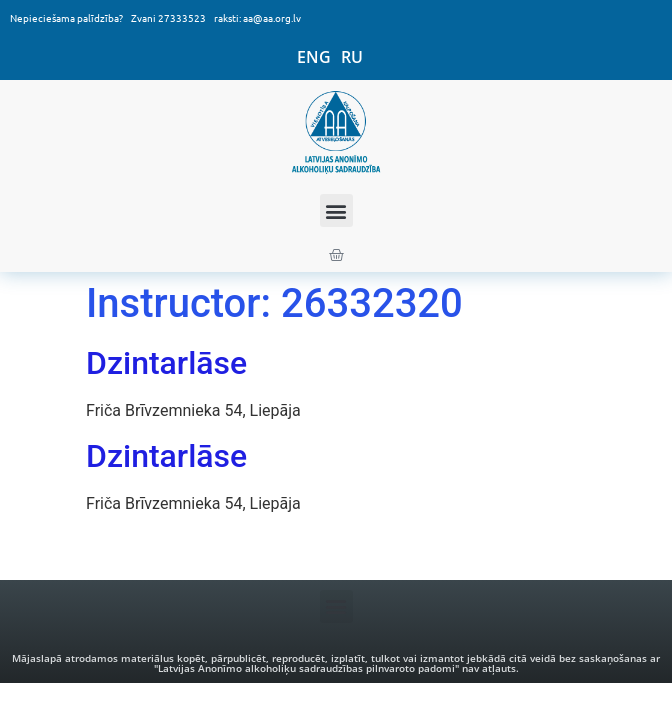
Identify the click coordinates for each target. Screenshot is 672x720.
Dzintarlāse (166, 363)
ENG (314, 57)
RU (352, 57)
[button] (336, 210)
